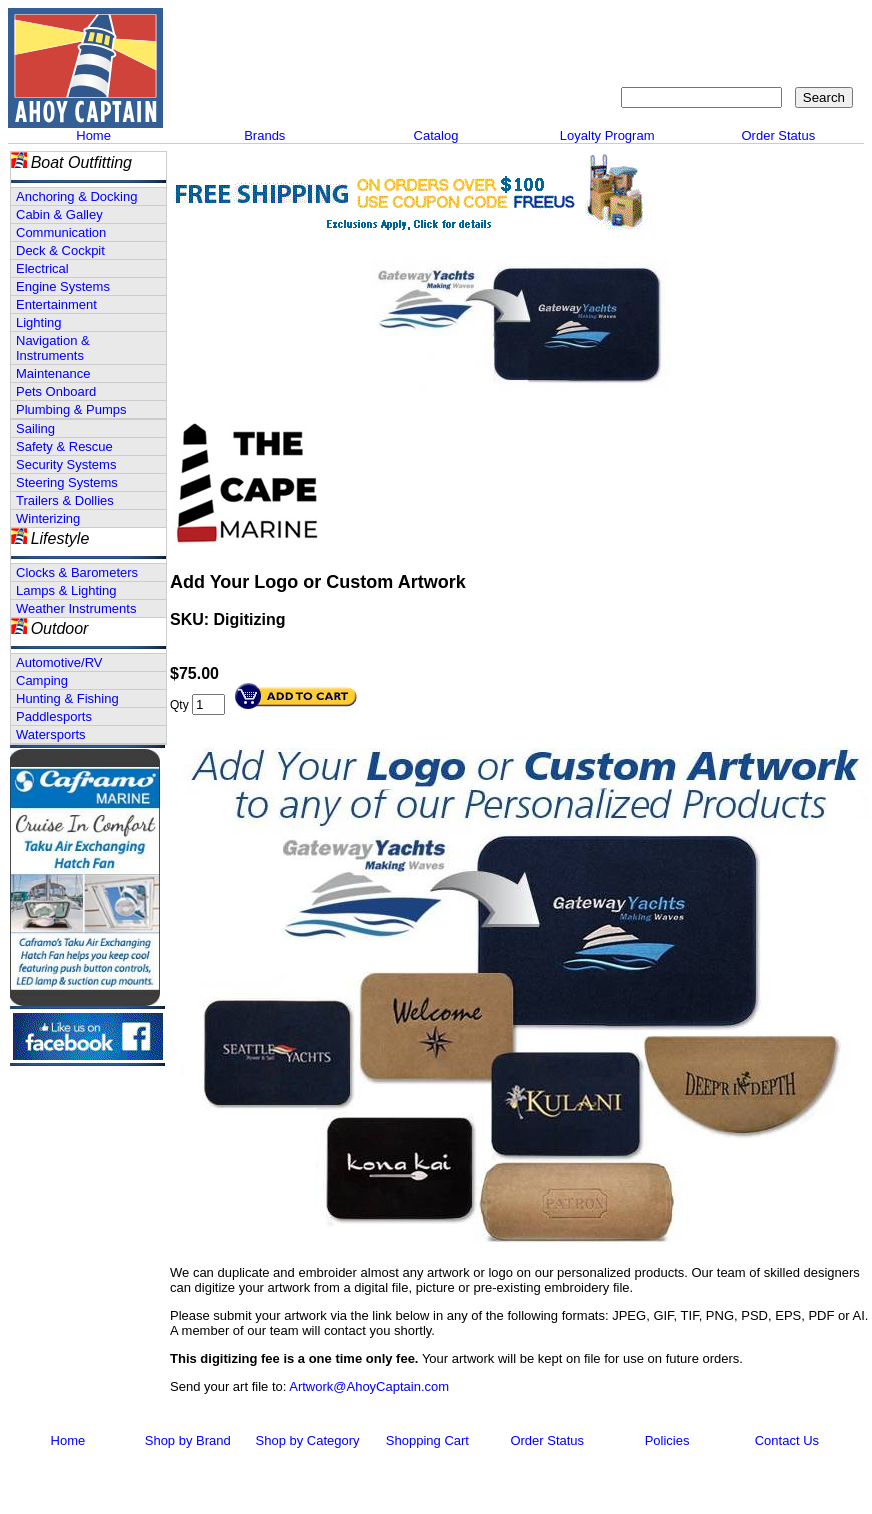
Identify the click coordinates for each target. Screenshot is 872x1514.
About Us (556, 25)
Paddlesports (54, 716)
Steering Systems (67, 482)
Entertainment (56, 304)
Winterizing (48, 518)
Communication (61, 232)
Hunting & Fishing (67, 698)
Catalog (436, 135)
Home (93, 135)
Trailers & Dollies (65, 500)
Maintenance (53, 373)
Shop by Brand (188, 1440)
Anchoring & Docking (76, 196)
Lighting (39, 322)
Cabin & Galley (59, 214)
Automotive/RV (59, 662)
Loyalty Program (607, 135)
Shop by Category (308, 1440)
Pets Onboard (56, 391)
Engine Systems (63, 286)
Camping (42, 680)
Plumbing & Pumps (71, 409)
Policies (667, 1440)
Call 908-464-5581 (243, 90)
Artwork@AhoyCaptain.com (369, 1386)
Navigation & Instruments (53, 348)
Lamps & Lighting (66, 590)
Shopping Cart (809, 25)
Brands (264, 135)
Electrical (42, 268)
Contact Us (639, 25)
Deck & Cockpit (60, 250)
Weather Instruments (76, 608)
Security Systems (66, 464)
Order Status (778, 135)
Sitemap (719, 25)
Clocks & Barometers (77, 572)
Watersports (51, 734)
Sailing (35, 428)
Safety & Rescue (64, 446)
